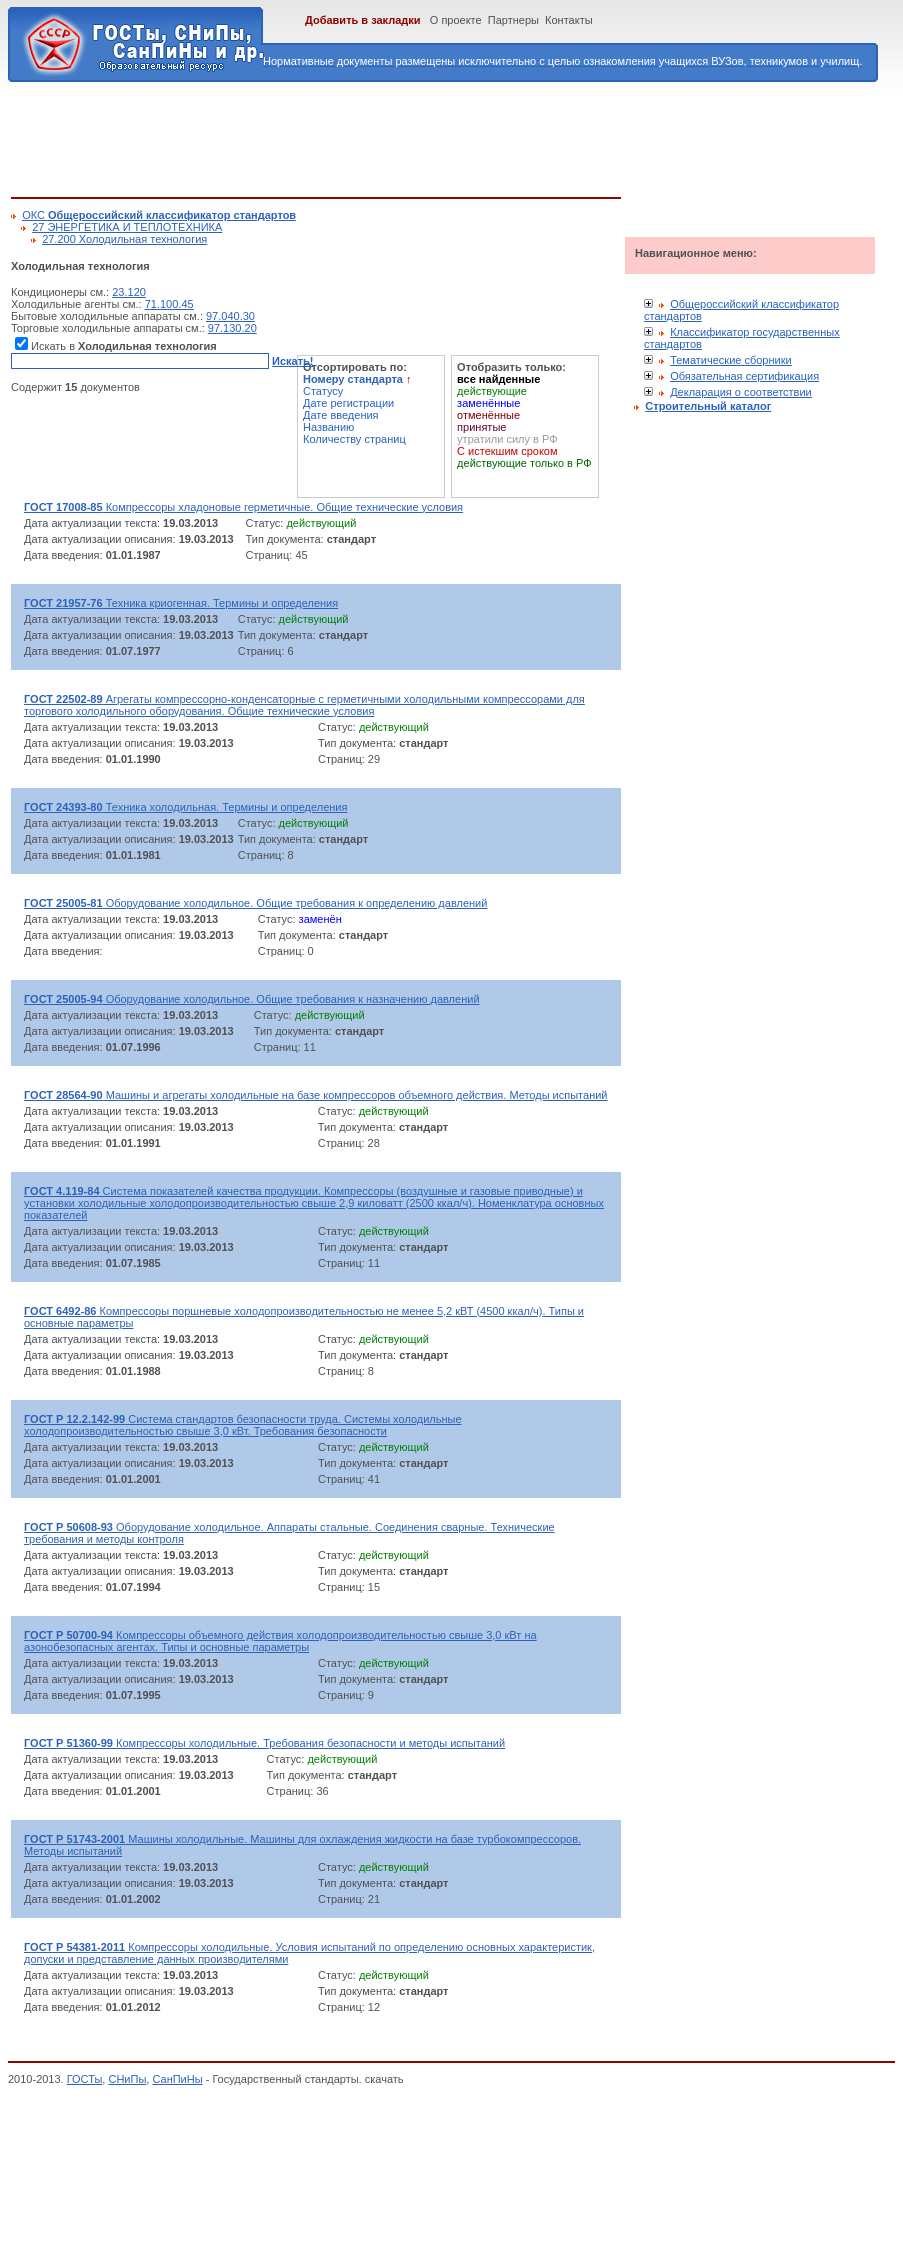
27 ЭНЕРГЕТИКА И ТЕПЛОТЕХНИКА (127, 227)
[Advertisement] (375, 136)
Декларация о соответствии (741, 392)
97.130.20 (232, 328)
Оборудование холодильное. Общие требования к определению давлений (255, 903)
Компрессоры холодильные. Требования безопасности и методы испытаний (264, 1743)
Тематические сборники (731, 360)
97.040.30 (230, 316)
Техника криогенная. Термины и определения (181, 603)
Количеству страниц (354, 439)
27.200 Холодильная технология (124, 239)
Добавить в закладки (363, 20)
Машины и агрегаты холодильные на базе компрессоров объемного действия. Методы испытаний (316, 1095)
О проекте (456, 20)
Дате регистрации (348, 403)
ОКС (159, 215)
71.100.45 (169, 304)
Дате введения (341, 415)
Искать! (292, 361)
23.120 (129, 292)
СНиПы (127, 2079)
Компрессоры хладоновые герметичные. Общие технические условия (243, 507)
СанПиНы (177, 2079)
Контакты (569, 20)
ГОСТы (85, 2079)
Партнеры (513, 20)
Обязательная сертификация (744, 376)
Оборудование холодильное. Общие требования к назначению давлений (252, 999)
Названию (328, 427)
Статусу (323, 391)
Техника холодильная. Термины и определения (185, 807)
